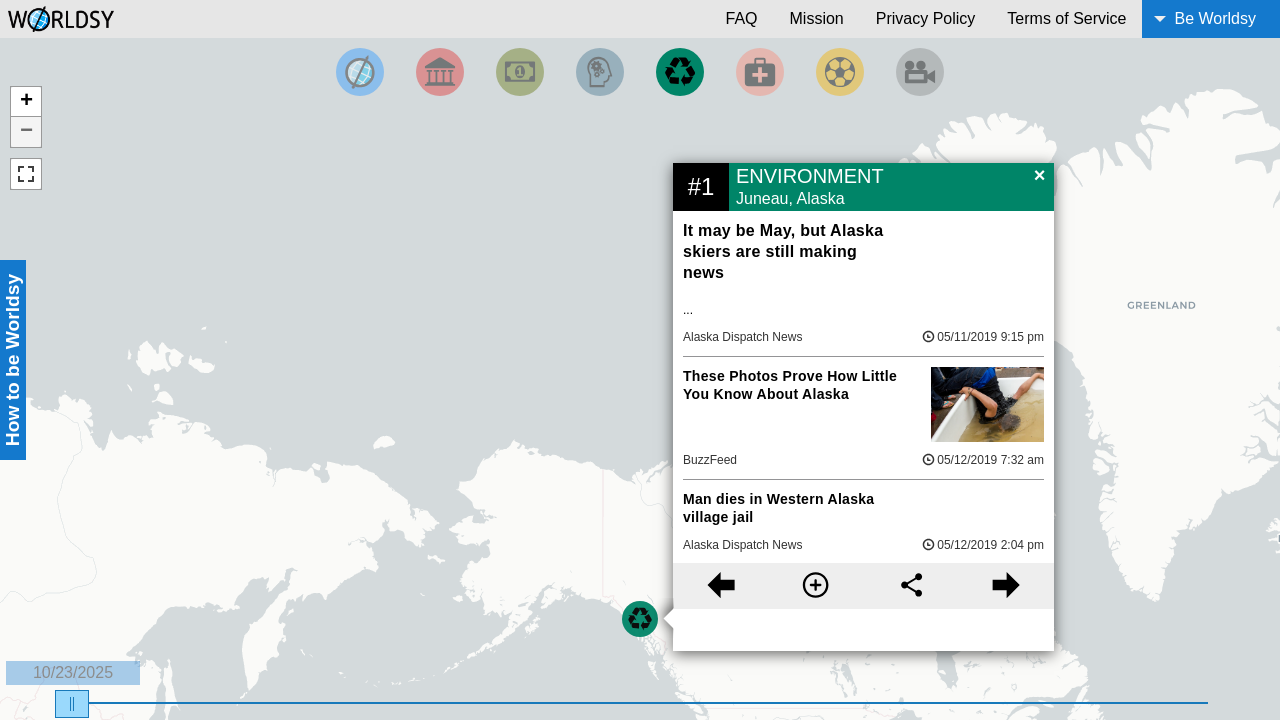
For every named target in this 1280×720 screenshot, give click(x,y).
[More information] (815, 586)
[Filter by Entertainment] (920, 72)
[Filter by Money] (520, 72)
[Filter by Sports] (840, 72)
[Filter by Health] (760, 72)
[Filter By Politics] (440, 72)
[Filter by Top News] (360, 72)
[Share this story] (911, 586)
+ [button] (26, 102)
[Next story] (1006, 586)
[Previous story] (720, 586)
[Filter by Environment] (680, 72)
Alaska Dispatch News (742, 337)
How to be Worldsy (12, 360)
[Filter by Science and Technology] (600, 72)
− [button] (26, 132)
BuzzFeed (710, 460)
